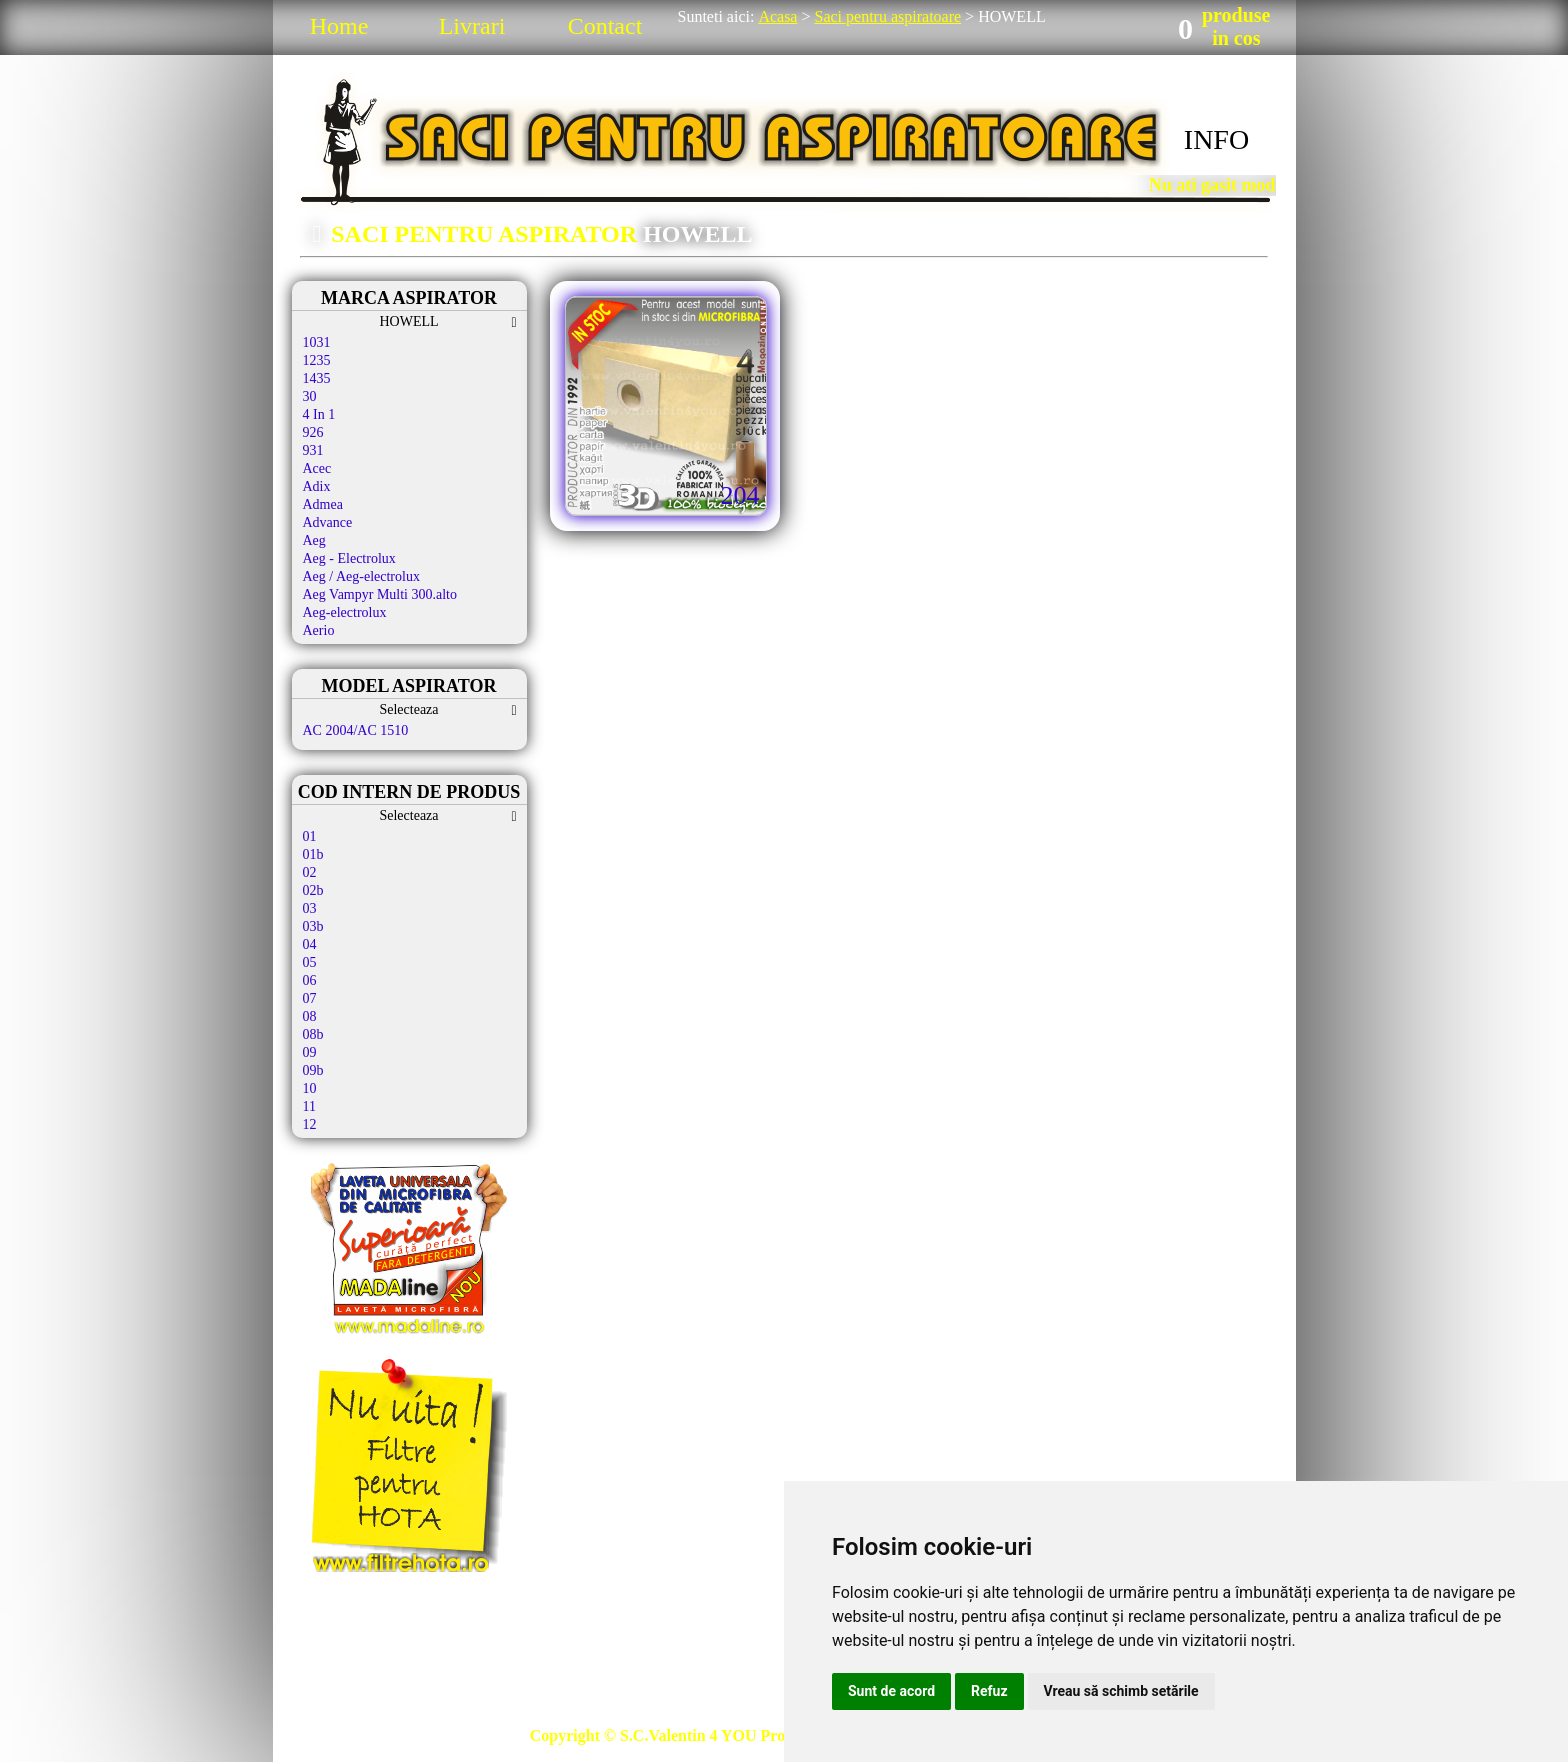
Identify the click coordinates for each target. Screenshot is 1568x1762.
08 (310, 1016)
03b (313, 926)
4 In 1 (319, 414)
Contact (605, 26)
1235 (317, 360)
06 (310, 980)
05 (310, 962)
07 (310, 998)
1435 (317, 378)
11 (309, 1106)
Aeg (314, 540)
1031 (317, 342)
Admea (323, 504)
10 (310, 1088)
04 (310, 944)
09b (313, 1070)
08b (313, 1034)
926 (313, 432)
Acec (317, 468)
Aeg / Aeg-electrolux (361, 576)
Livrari (472, 26)
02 (310, 872)
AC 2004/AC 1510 (356, 730)
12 (310, 1124)
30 (310, 396)
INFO (1216, 139)
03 (310, 908)
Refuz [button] (989, 1691)
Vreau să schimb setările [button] (1121, 1691)
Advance (328, 522)
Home (339, 26)
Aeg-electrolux (345, 612)
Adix (317, 486)
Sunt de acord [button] (891, 1691)
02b (313, 890)
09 (310, 1052)
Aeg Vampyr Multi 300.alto (380, 594)
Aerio (319, 630)
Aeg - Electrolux (349, 558)
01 (310, 836)
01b (313, 854)
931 (313, 450)
